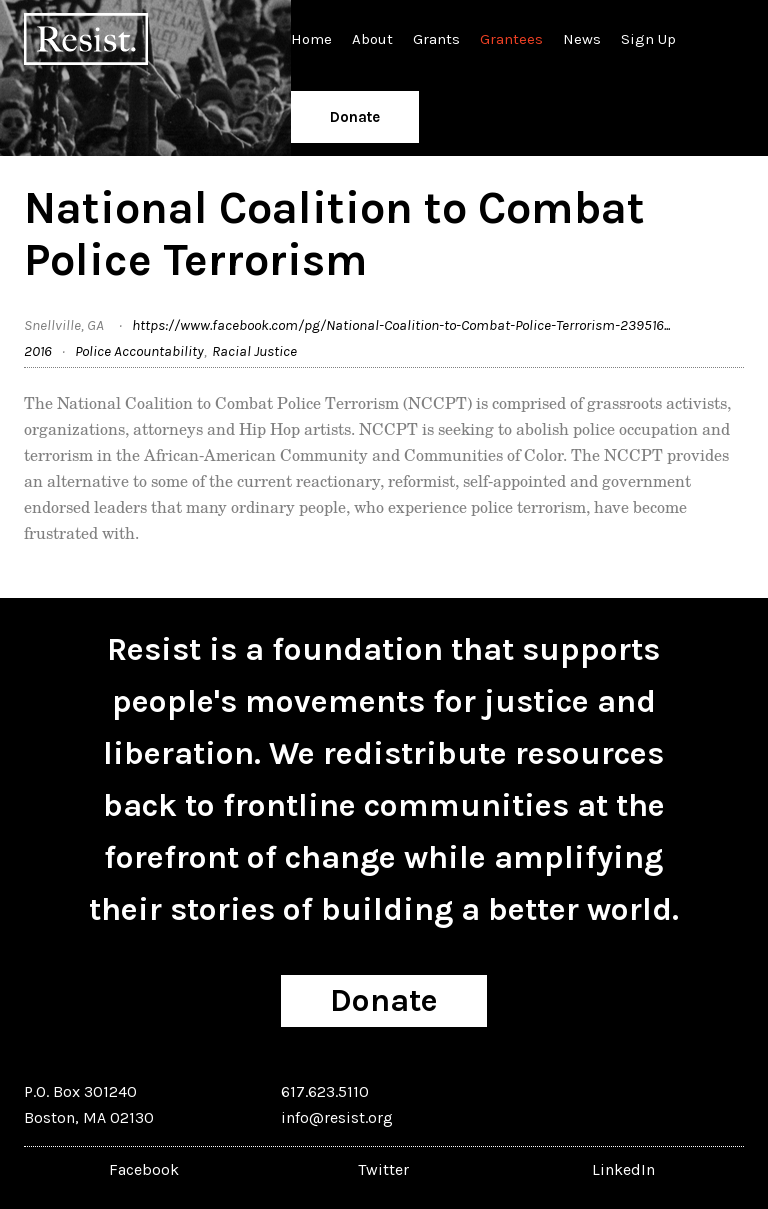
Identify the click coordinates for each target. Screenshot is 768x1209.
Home (311, 39)
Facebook (144, 1169)
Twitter (383, 1169)
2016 (38, 351)
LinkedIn (623, 1169)
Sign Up (648, 39)
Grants (436, 39)
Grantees (511, 39)
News (582, 39)
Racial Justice (254, 351)
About (372, 39)
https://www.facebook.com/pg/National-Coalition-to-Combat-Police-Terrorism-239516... (401, 325)
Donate (355, 117)
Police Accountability (139, 351)
